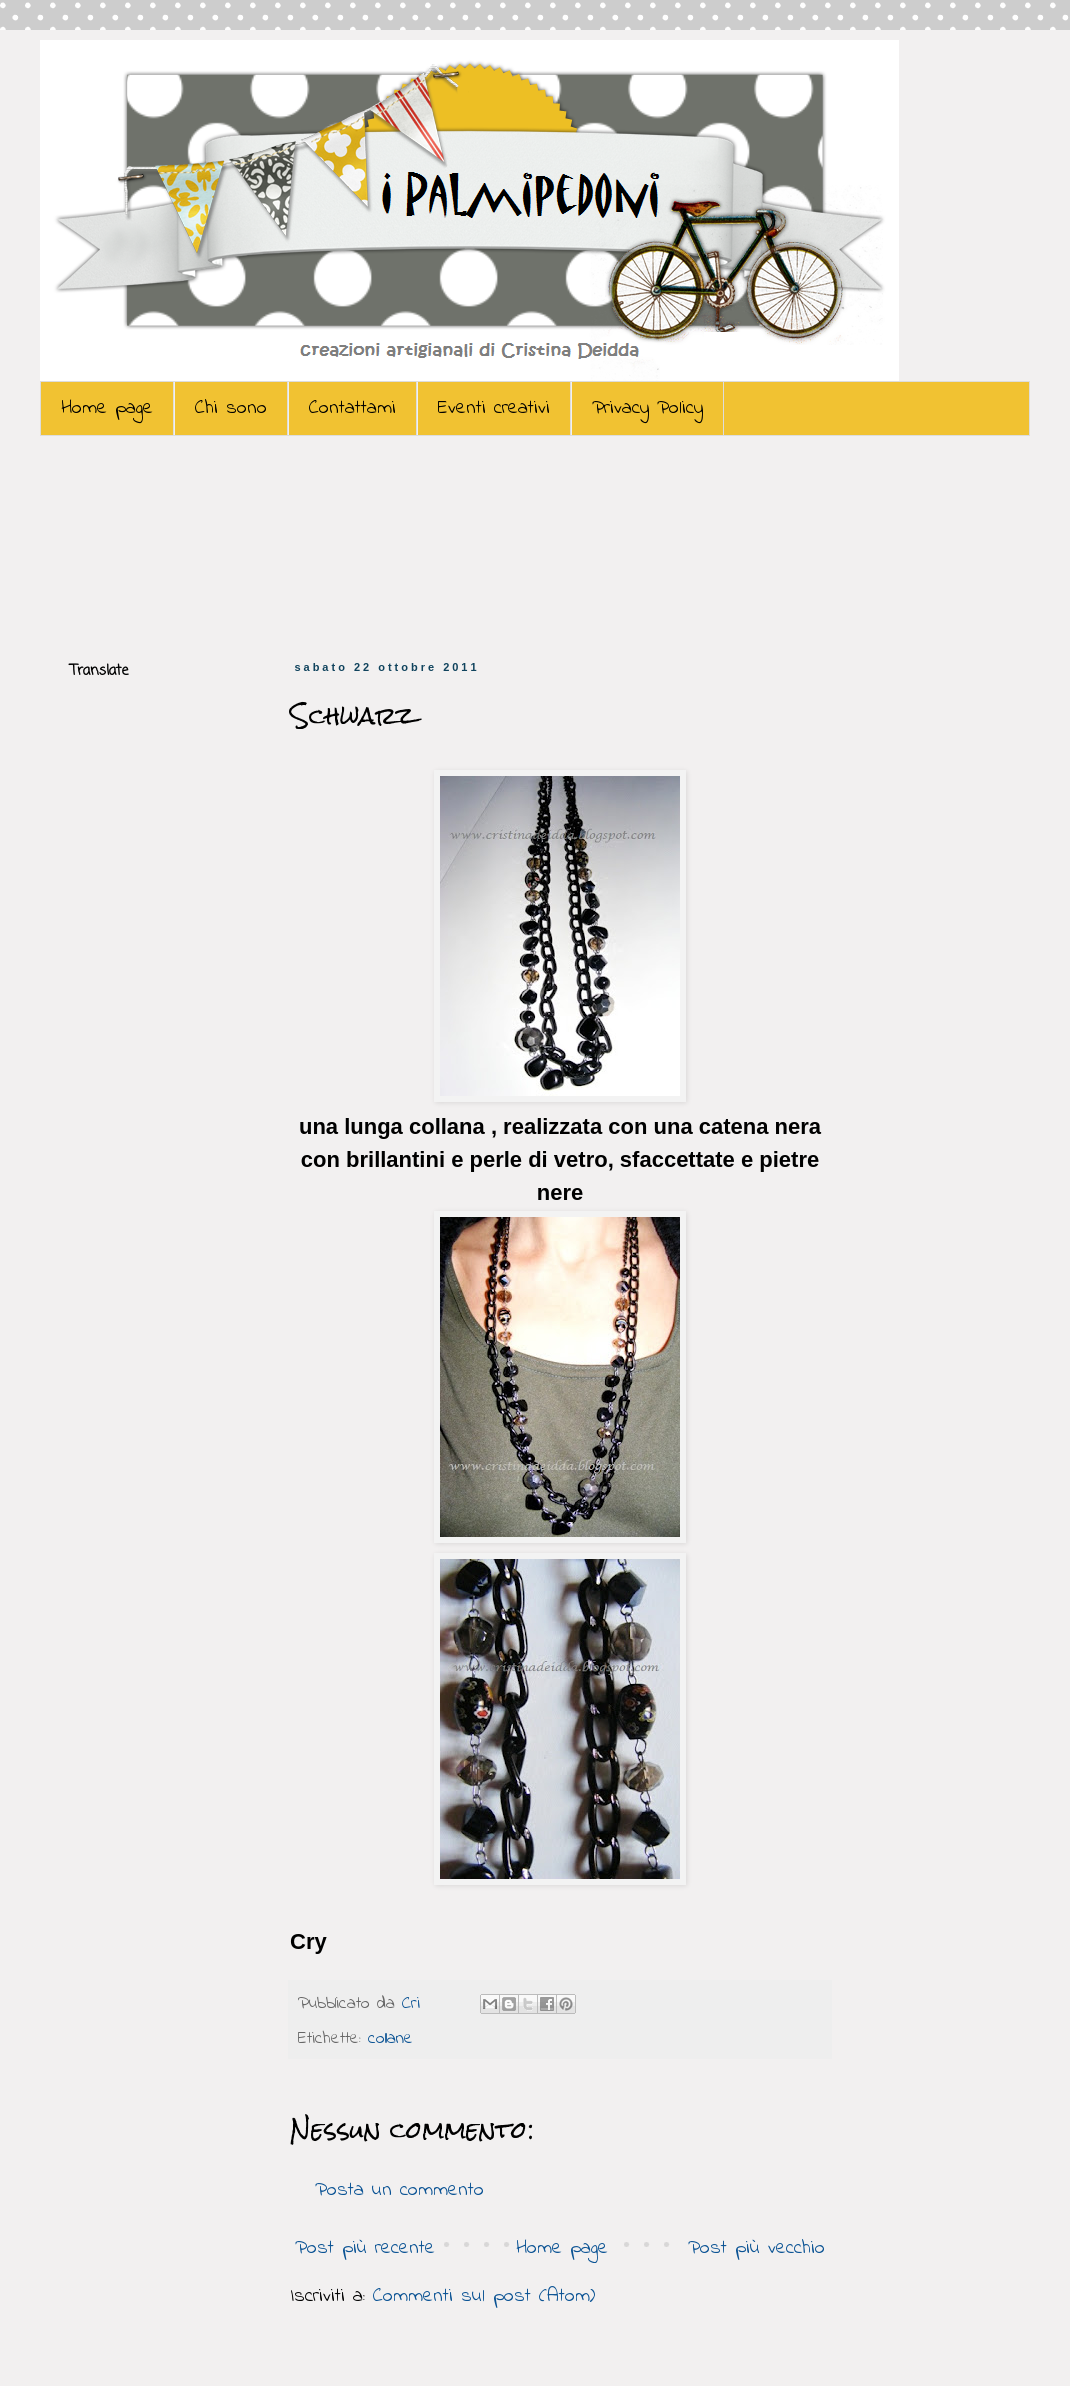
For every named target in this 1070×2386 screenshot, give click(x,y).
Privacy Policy (647, 408)
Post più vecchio (756, 2248)
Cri (414, 2004)
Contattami (352, 408)
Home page (107, 408)
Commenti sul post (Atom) (484, 2296)
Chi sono (231, 408)
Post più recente (365, 2248)
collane (390, 2039)
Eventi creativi (494, 408)
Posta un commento (399, 2190)
